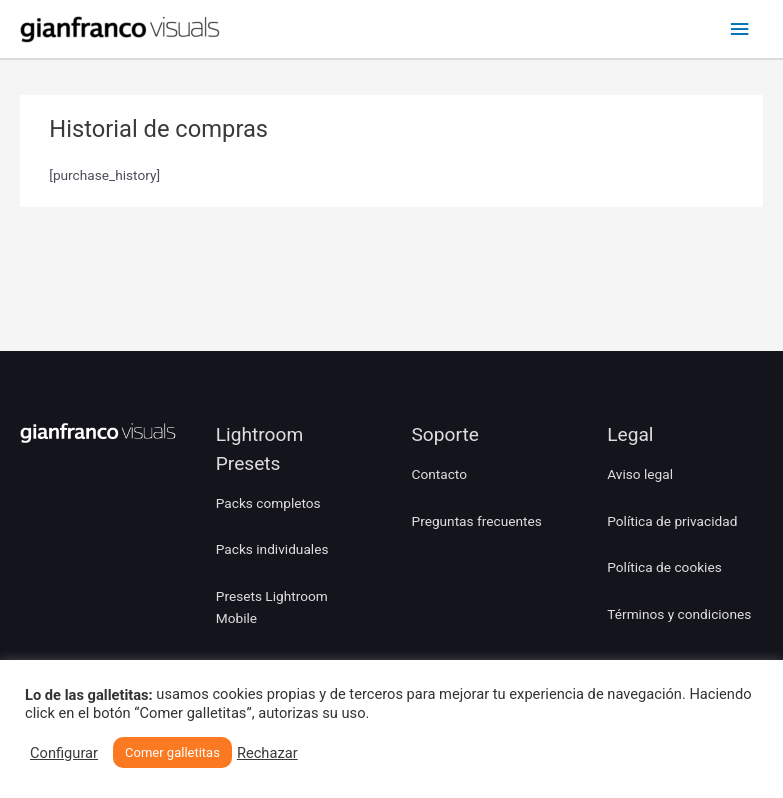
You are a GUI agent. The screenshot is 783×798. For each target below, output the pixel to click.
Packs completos (268, 503)
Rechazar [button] (267, 753)
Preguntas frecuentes (477, 521)
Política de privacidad (672, 521)
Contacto (439, 474)
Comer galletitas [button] (172, 752)
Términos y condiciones (679, 614)
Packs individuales (272, 549)
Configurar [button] (64, 753)
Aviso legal (640, 474)
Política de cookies (664, 567)
